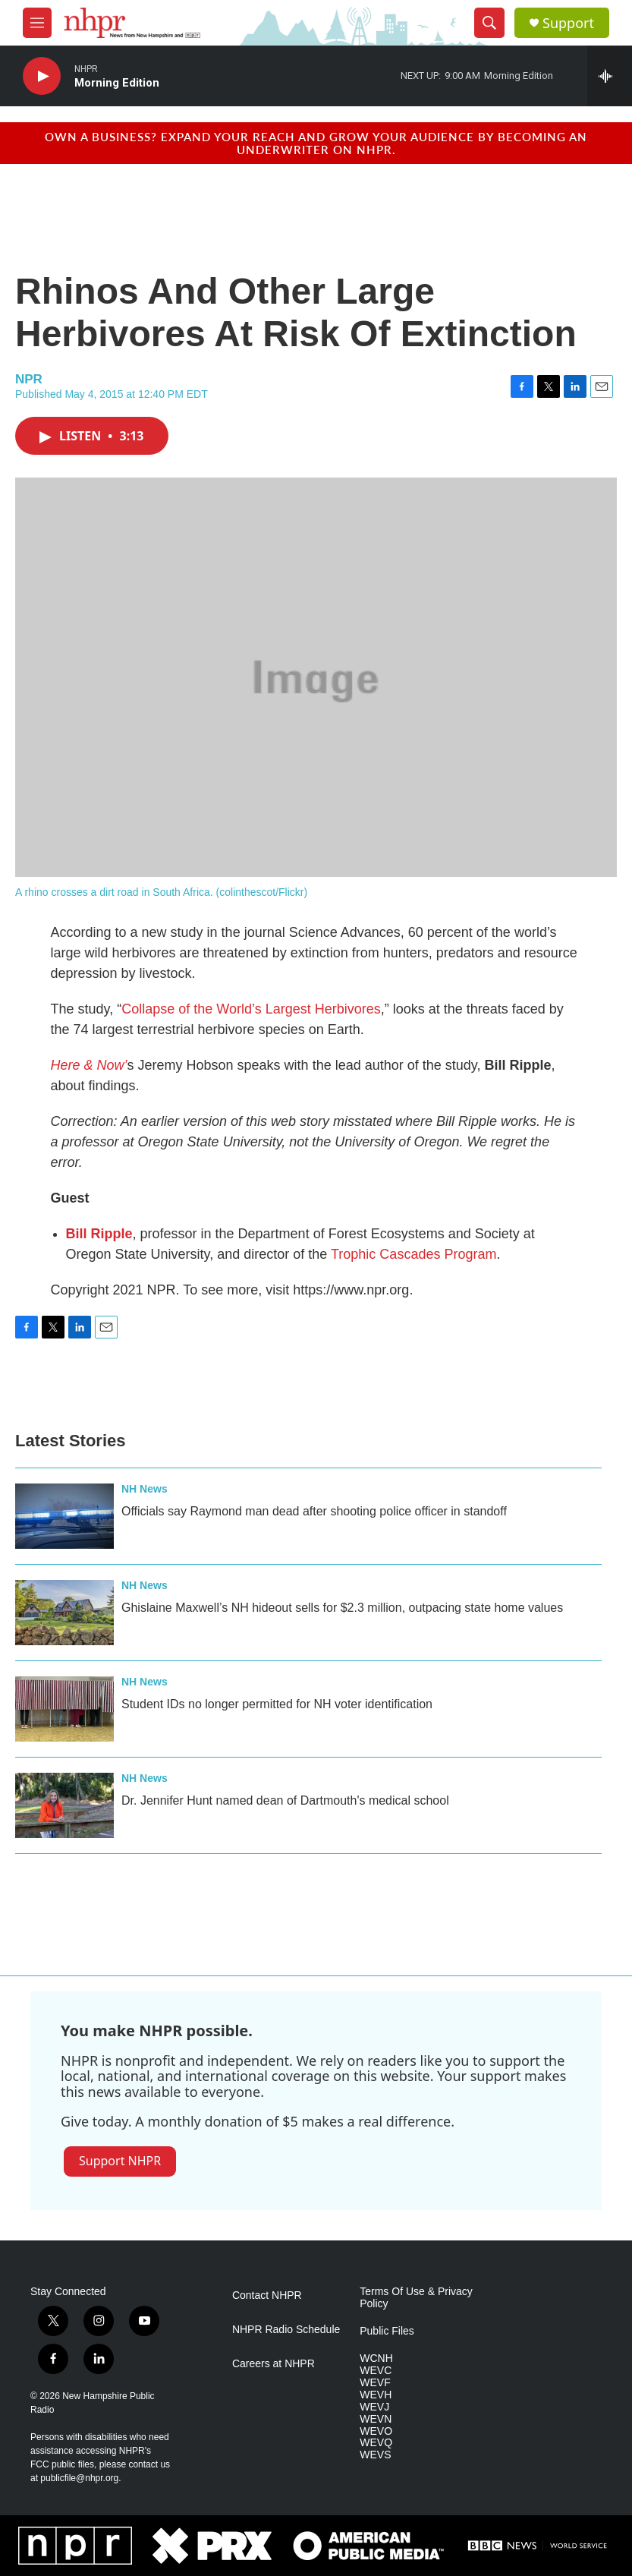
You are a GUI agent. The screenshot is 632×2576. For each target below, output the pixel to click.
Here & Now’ (89, 1065)
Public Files (387, 2331)
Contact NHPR (267, 2295)
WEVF (375, 2382)
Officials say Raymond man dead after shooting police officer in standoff (314, 1511)
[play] (42, 76)
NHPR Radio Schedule (286, 2329)
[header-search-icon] (489, 23)
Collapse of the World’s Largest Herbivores (251, 1009)
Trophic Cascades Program (413, 1254)
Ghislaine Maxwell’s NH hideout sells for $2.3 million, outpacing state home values (342, 1607)
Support (568, 23)
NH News (144, 1489)
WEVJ (374, 2407)
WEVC (375, 2370)
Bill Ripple (99, 1233)
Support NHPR (120, 2160)
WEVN (375, 2419)
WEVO (376, 2431)
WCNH (376, 2358)
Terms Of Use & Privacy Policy (416, 2298)
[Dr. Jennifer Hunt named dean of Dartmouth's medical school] (64, 1805)
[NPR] (75, 2546)
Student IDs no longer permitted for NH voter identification (276, 1704)
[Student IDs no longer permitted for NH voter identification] (64, 1709)
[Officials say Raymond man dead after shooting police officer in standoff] (64, 1516)
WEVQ (376, 2442)
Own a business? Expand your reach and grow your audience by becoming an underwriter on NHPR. (316, 142)
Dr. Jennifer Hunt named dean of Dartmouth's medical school (285, 1800)
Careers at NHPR (273, 2363)
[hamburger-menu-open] (37, 23)
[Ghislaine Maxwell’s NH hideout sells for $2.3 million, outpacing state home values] (64, 1612)
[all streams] (609, 76)
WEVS (375, 2455)
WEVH (375, 2395)
